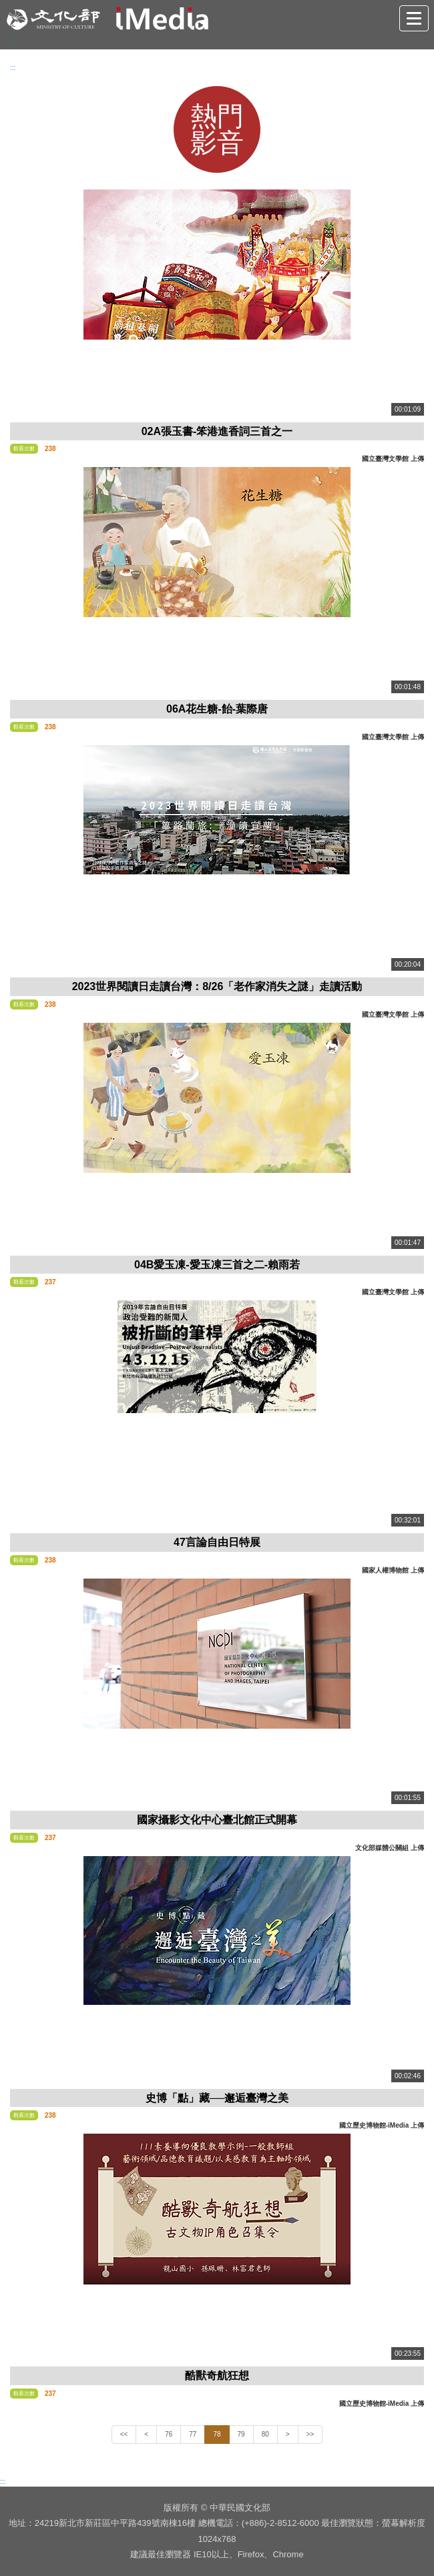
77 (192, 2434)
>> (310, 2434)
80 (265, 2434)
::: (12, 44)
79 (241, 2434)
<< (124, 2434)
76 (168, 2434)
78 (216, 2434)
